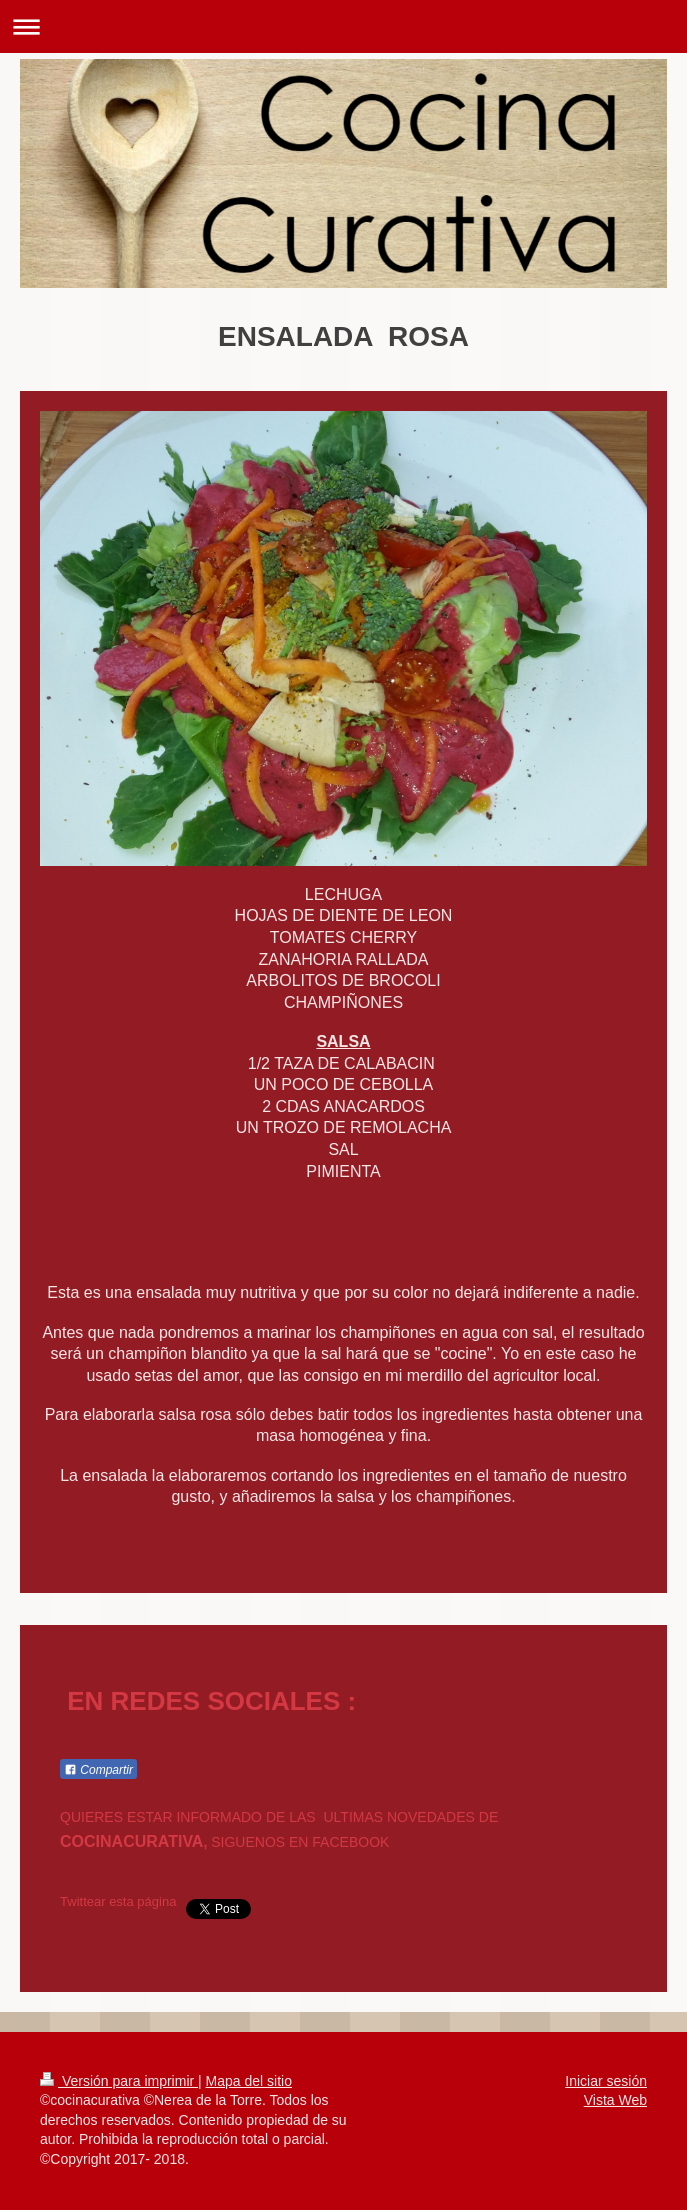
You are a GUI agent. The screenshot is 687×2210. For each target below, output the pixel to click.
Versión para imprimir (119, 2081)
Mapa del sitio (249, 2081)
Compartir (98, 1770)
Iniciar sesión (606, 2081)
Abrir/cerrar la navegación (343, 26)
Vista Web (615, 2100)
